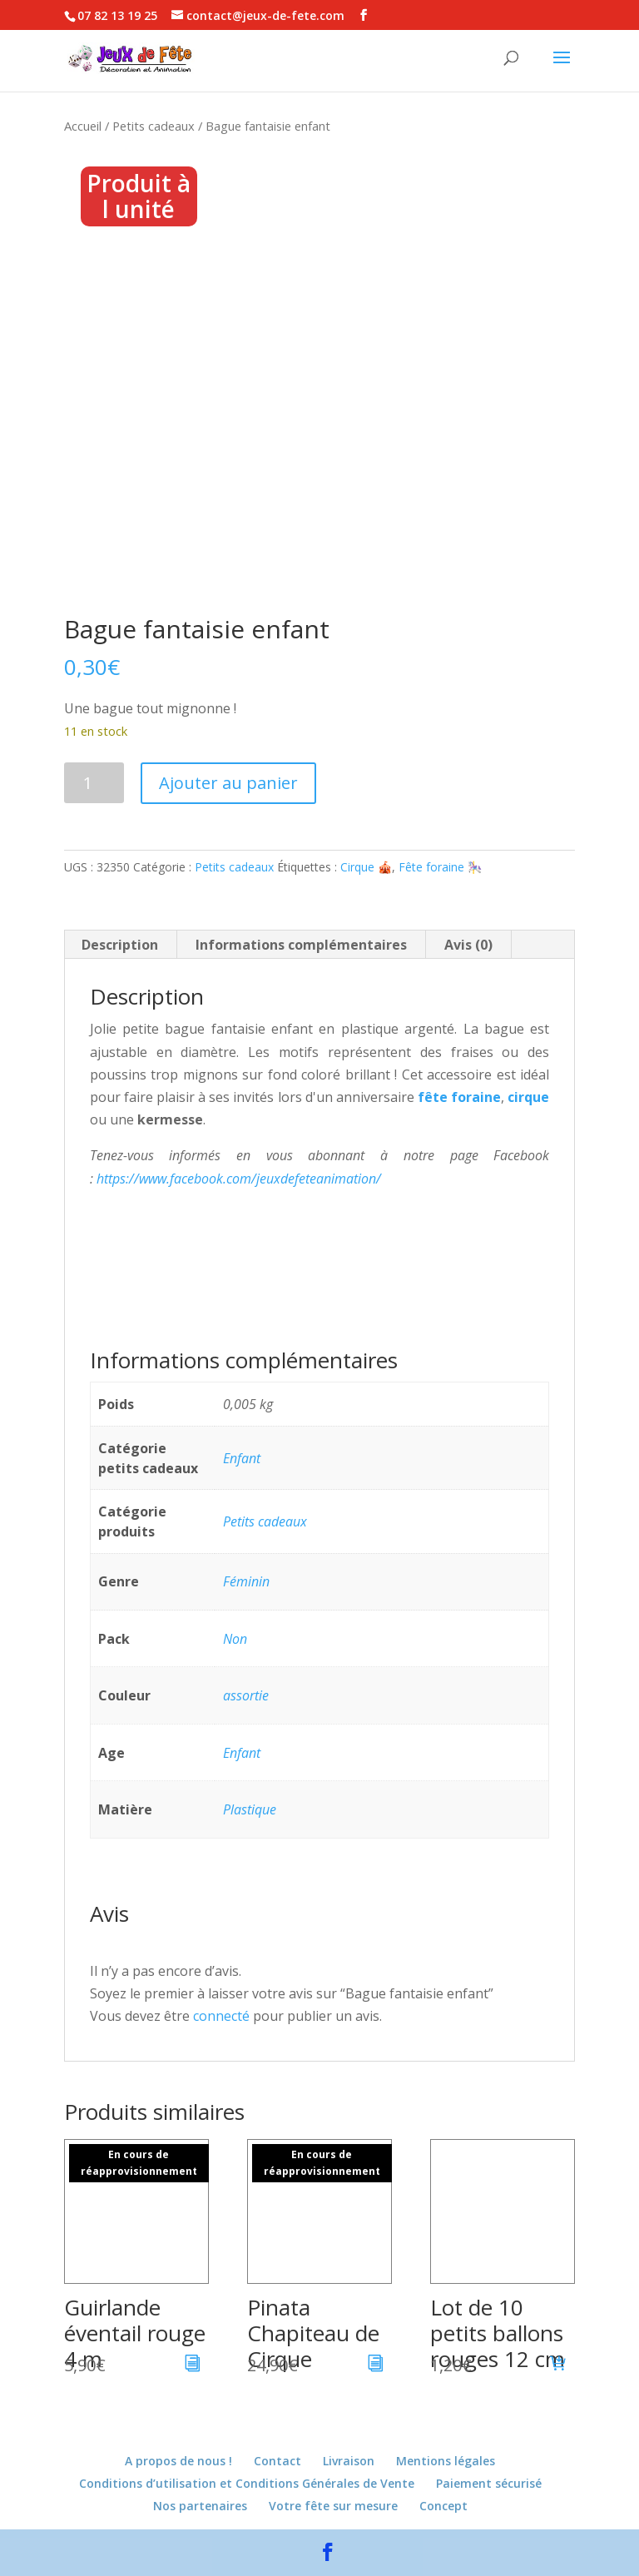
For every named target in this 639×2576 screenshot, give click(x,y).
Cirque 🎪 (366, 867)
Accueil (83, 125)
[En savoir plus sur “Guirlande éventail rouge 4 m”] (192, 2365)
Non (235, 1639)
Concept (443, 2506)
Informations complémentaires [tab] (301, 945)
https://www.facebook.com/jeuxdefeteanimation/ (239, 1178)
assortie (246, 1695)
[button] (558, 2365)
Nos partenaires (200, 2506)
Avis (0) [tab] (468, 945)
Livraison (348, 2461)
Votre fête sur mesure (333, 2506)
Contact (277, 2461)
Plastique (249, 1809)
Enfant (241, 1458)
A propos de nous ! (178, 2461)
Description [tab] (120, 945)
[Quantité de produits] (94, 782)
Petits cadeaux (153, 125)
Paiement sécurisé (489, 2483)
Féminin (246, 1581)
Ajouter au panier (228, 783)
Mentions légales (445, 2461)
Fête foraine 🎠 (440, 867)
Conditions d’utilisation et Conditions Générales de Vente (246, 2483)
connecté (221, 2016)
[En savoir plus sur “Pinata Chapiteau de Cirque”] (375, 2365)
